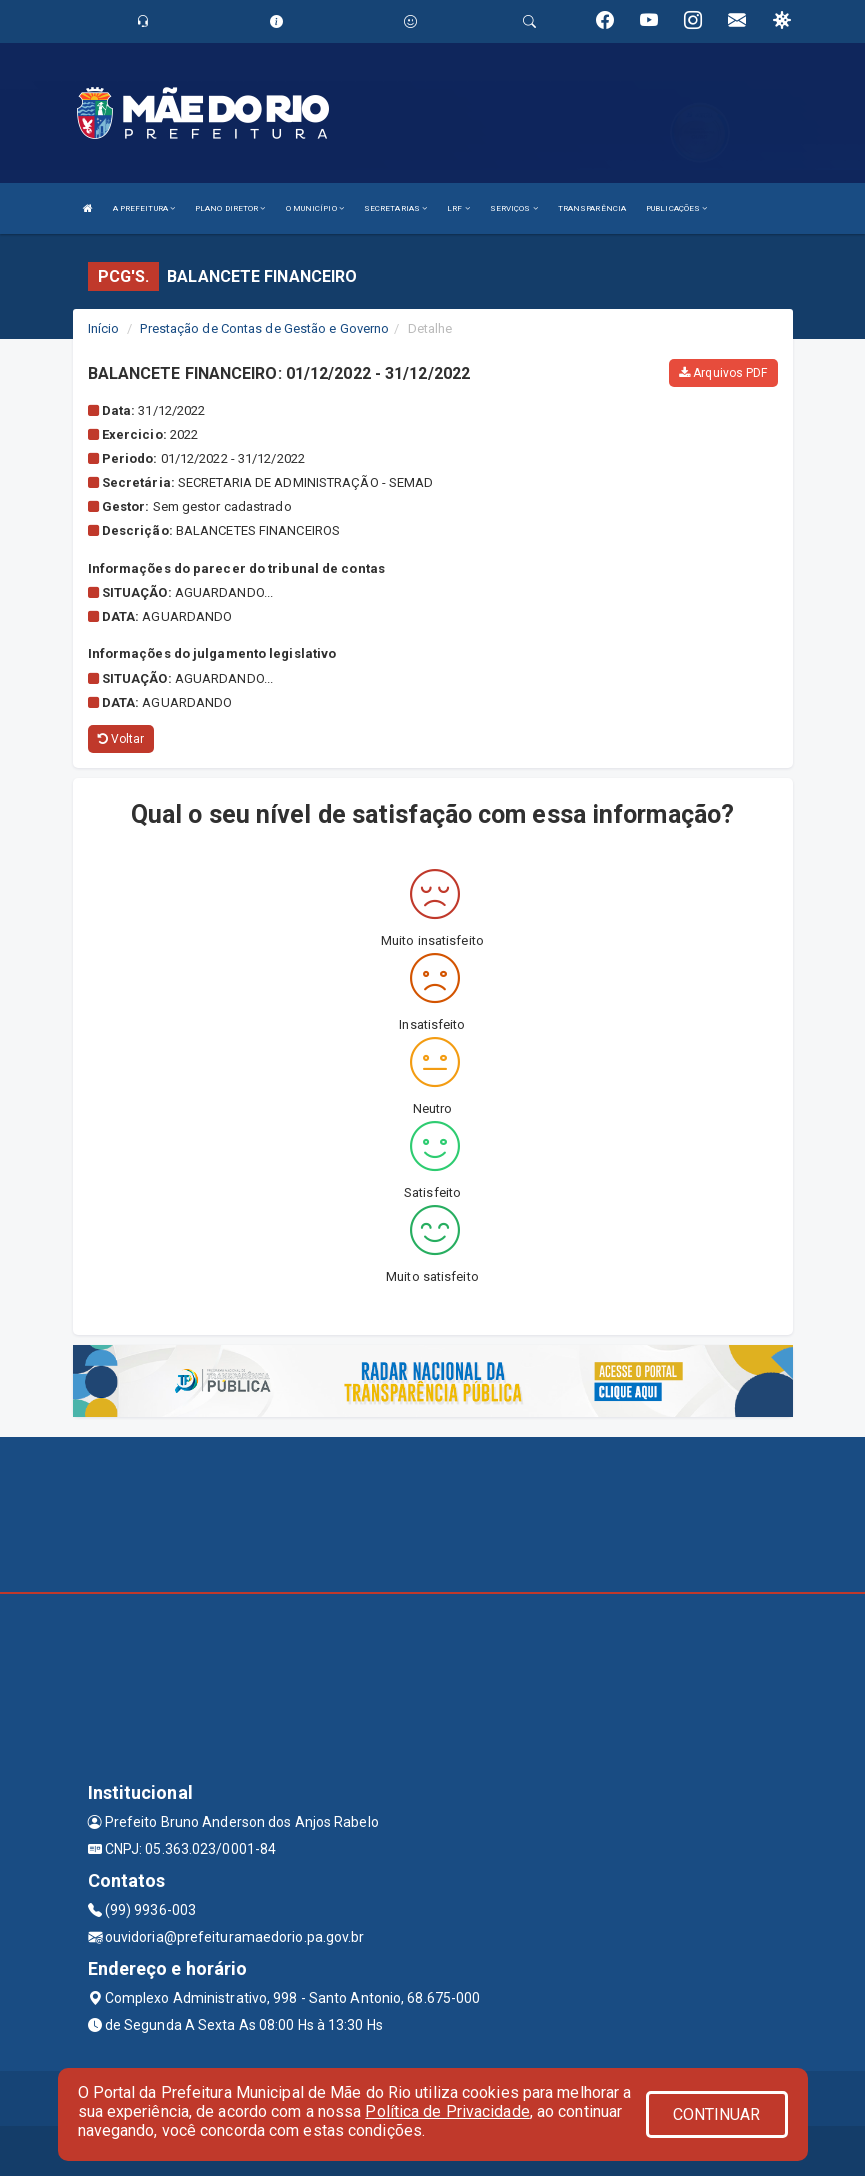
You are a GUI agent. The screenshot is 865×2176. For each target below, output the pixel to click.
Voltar (121, 739)
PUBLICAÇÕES (676, 208)
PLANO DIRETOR (230, 208)
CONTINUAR (717, 2114)
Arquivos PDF (723, 373)
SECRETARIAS (395, 208)
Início (104, 328)
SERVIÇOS (514, 208)
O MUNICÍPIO (315, 208)
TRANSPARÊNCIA (592, 208)
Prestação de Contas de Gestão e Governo (264, 328)
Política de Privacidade (447, 2111)
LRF (458, 208)
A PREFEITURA (144, 208)
